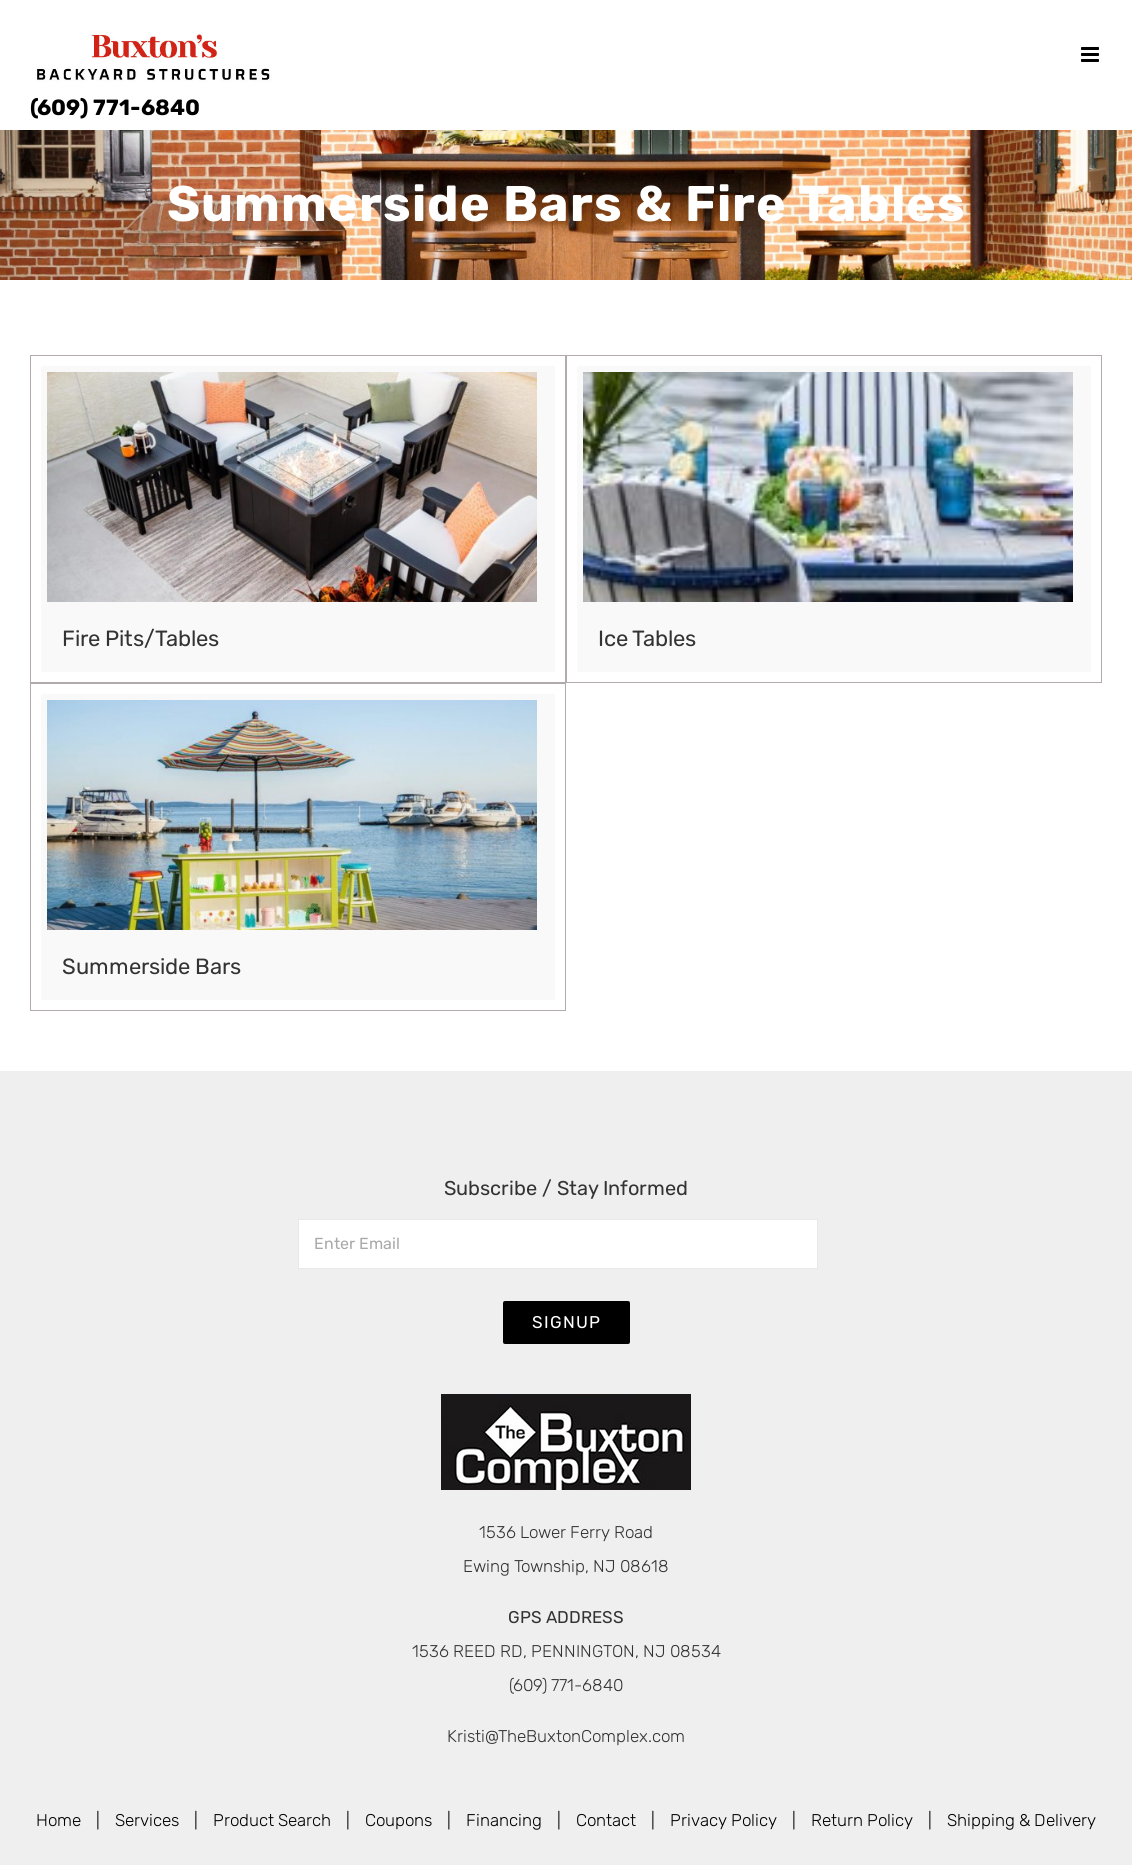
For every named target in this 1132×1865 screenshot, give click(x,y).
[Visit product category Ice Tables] (834, 518)
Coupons (398, 1820)
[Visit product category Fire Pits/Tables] (298, 518)
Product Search (272, 1820)
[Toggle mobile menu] (1091, 54)
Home (58, 1820)
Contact (606, 1820)
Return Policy (862, 1820)
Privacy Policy (723, 1820)
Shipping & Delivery (1021, 1820)
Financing (504, 1820)
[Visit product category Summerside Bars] (298, 846)
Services (147, 1820)
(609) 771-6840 (115, 107)
